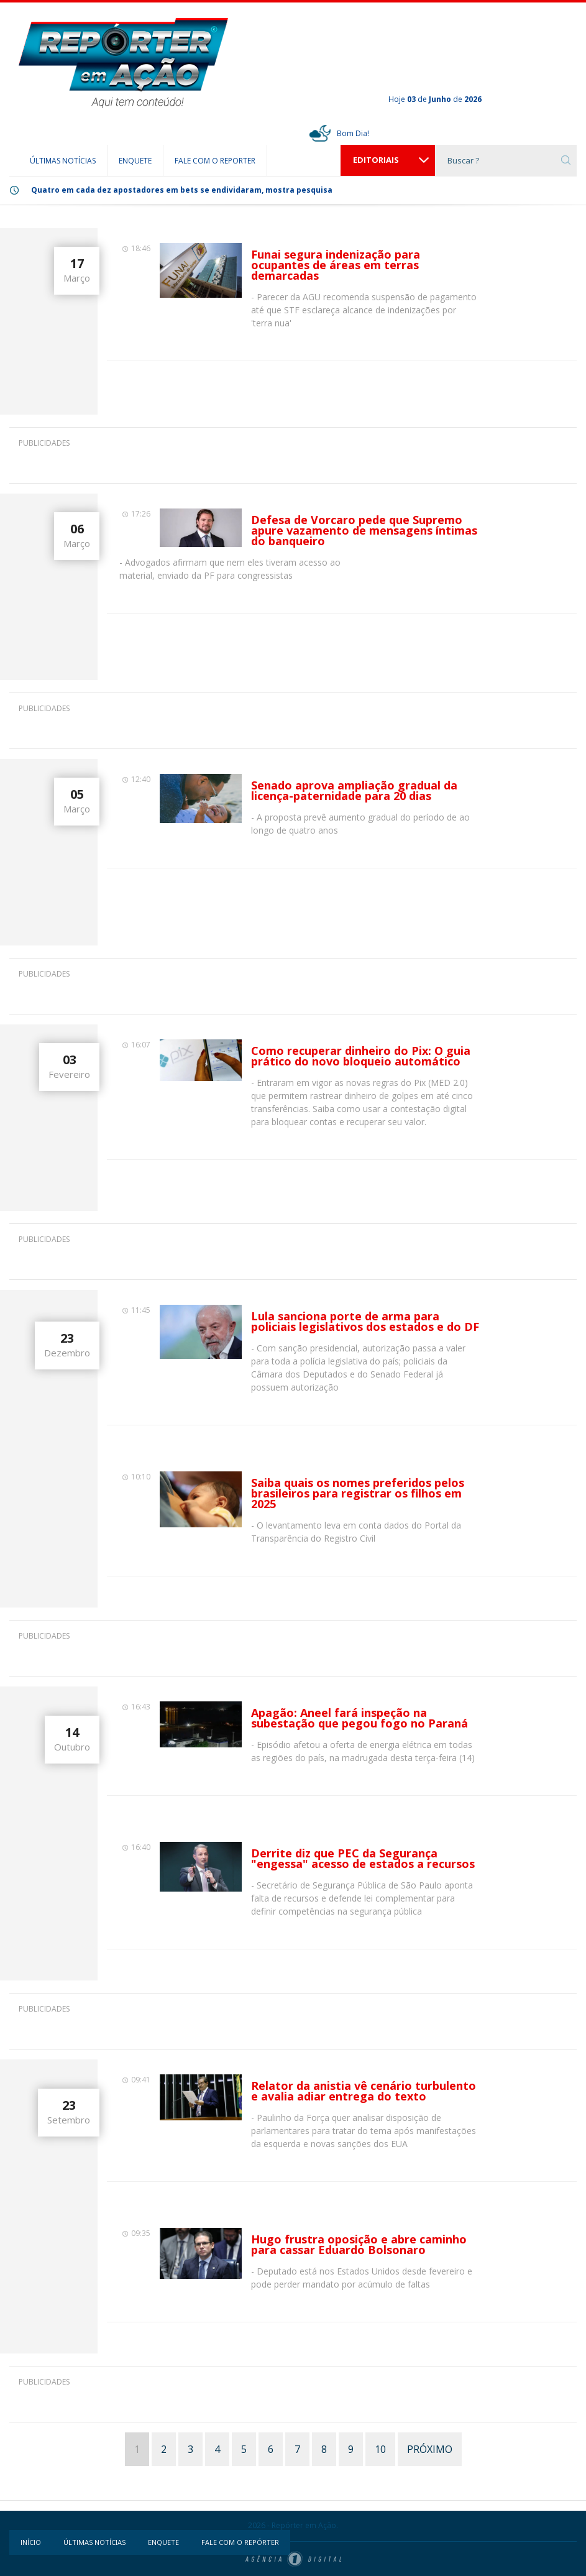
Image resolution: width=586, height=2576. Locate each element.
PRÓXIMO (429, 2449)
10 (380, 2449)
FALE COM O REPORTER (215, 160)
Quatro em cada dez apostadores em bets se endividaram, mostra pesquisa (181, 190)
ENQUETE (135, 160)
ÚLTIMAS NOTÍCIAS (63, 160)
